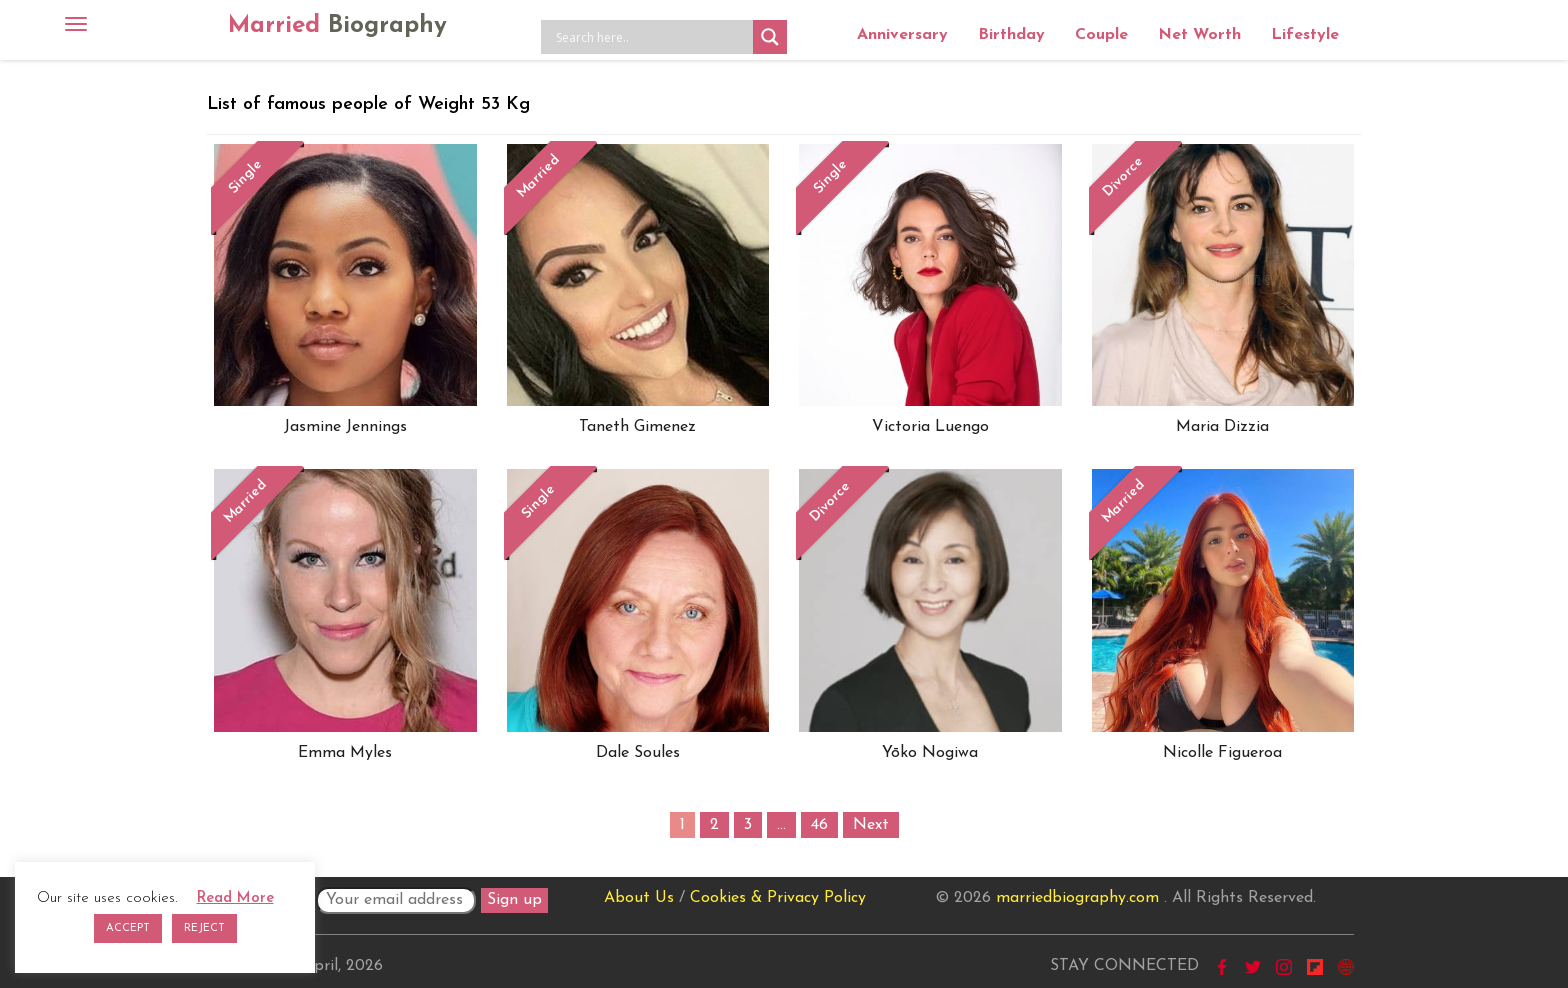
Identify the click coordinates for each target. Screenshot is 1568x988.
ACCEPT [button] (128, 928)
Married (337, 26)
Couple (1101, 35)
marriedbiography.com (1077, 898)
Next (871, 825)
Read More (235, 898)
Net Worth (1199, 35)
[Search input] (652, 37)
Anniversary (902, 35)
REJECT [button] (204, 928)
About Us (639, 898)
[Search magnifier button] (770, 37)
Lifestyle (1305, 35)
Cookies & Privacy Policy (778, 898)
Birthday (1011, 35)
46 (819, 825)
